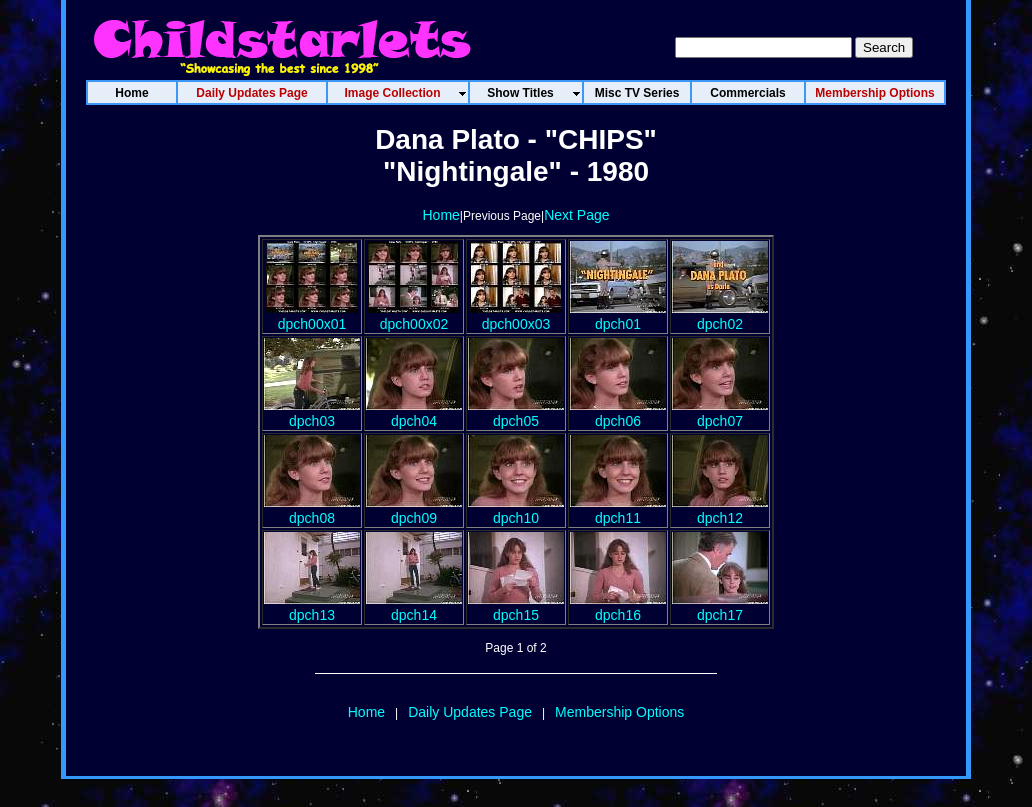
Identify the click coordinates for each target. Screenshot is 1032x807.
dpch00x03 (516, 316)
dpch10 (516, 510)
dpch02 (720, 316)
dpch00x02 (414, 316)
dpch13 (312, 607)
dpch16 (618, 607)
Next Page (576, 215)
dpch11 (618, 510)
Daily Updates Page (470, 712)
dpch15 (516, 607)
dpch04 (414, 413)
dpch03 (312, 413)
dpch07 (720, 413)
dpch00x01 (312, 316)
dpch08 (312, 510)
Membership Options (619, 712)
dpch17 (720, 607)
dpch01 (618, 316)
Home (440, 215)
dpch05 (516, 413)
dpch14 (414, 607)
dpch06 (618, 413)
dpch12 (720, 510)
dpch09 (414, 510)
